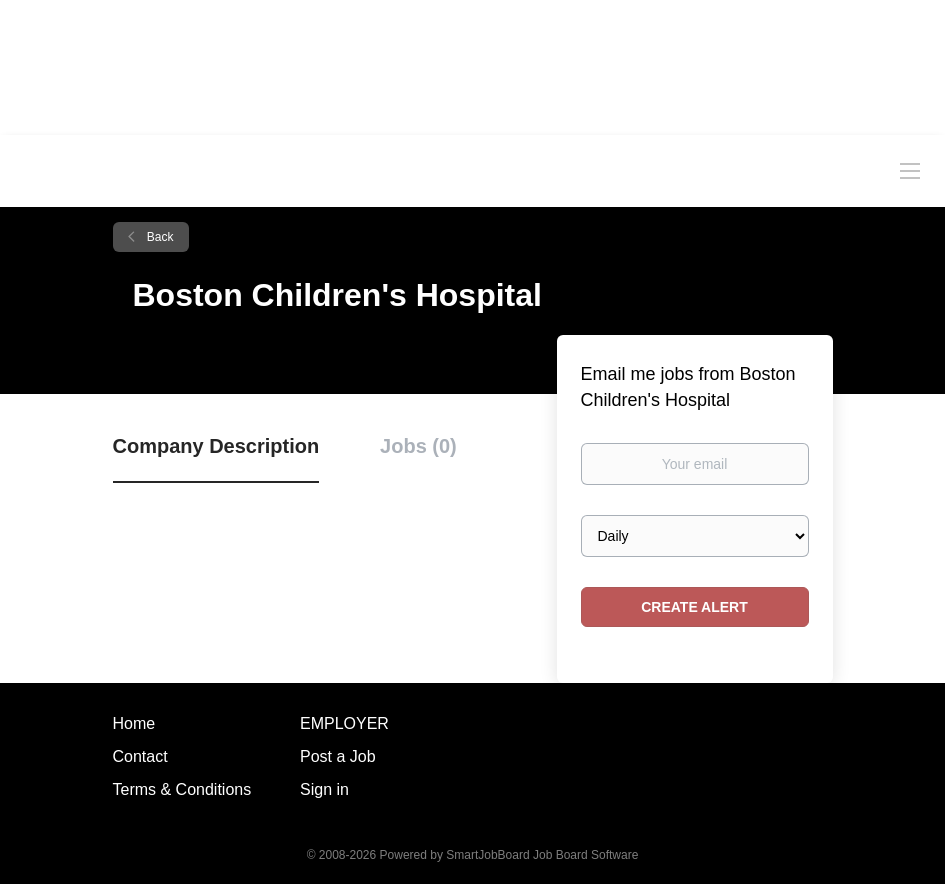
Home (134, 723)
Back (159, 237)
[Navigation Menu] (910, 170)
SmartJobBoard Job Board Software (542, 855)
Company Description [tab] (216, 446)
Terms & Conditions (182, 789)
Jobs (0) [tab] (418, 446)
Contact (140, 756)
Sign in (324, 789)
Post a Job (338, 756)
